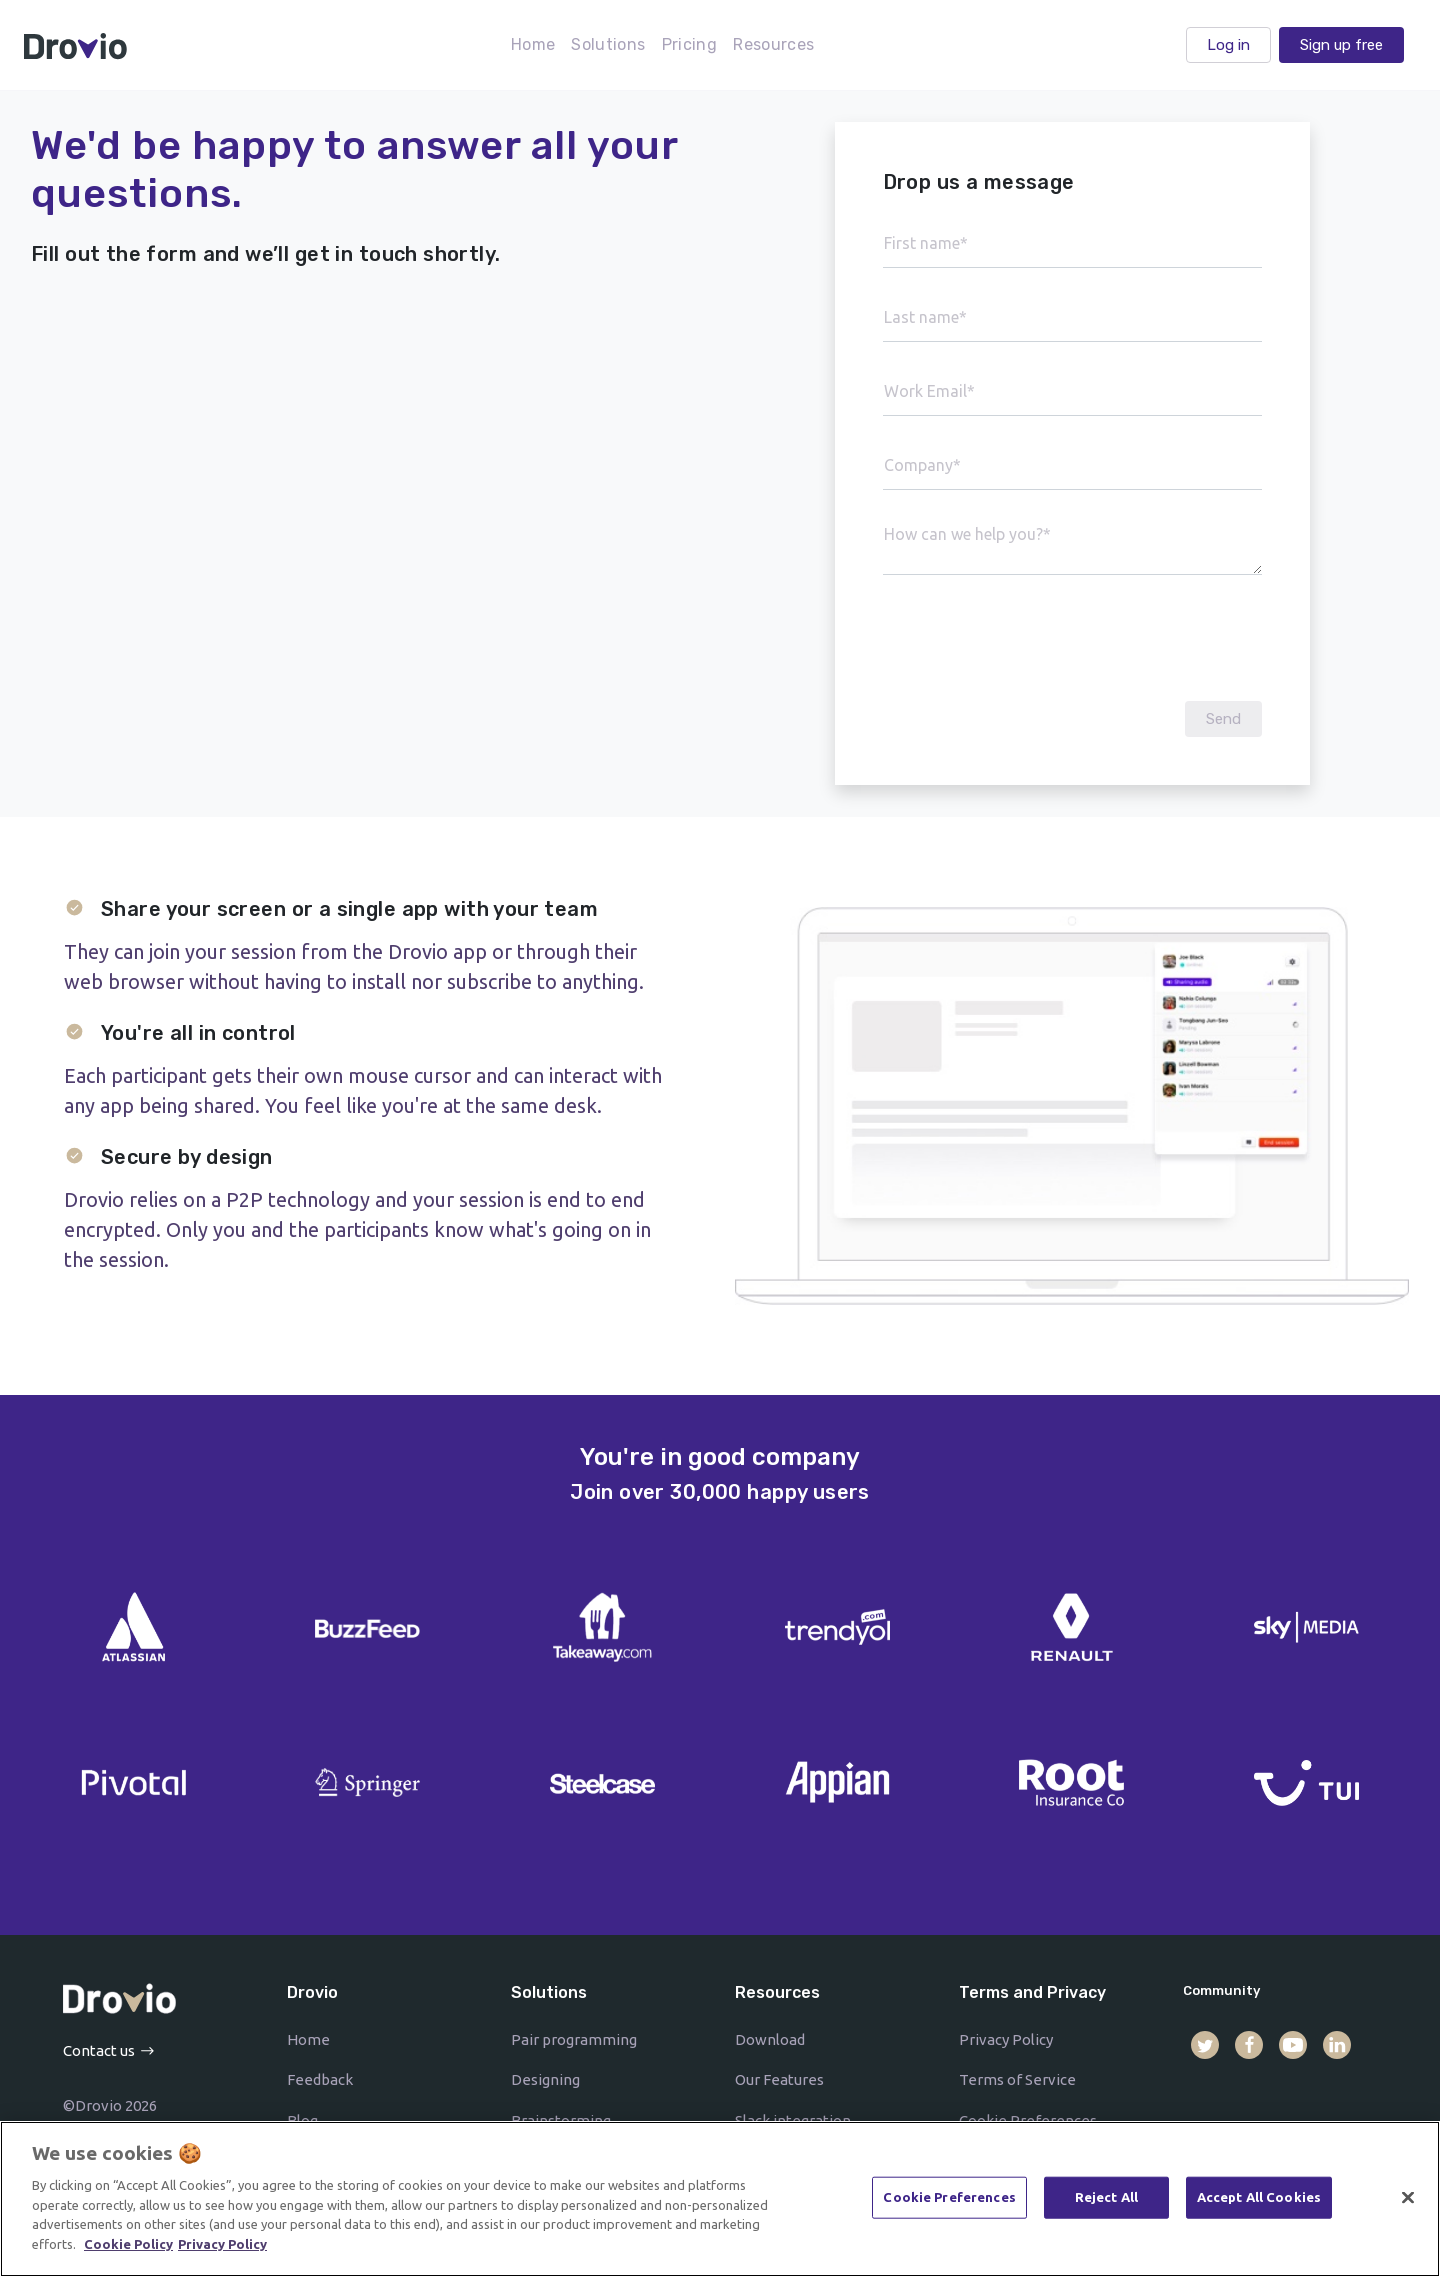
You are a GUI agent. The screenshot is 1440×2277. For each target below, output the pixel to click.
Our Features (779, 2079)
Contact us (99, 2050)
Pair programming (574, 2039)
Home (533, 44)
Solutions (608, 44)
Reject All (1106, 2204)
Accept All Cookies (1259, 2204)
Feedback (320, 2079)
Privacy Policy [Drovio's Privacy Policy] (222, 2251)
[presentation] (1072, 638)
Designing (545, 2079)
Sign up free (1341, 45)
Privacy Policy (1006, 2039)
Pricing (690, 44)
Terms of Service (1017, 2079)
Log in (1228, 45)
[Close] (1408, 2205)
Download (770, 2039)
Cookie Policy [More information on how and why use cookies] (128, 2251)
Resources (773, 44)
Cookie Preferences (949, 2204)
